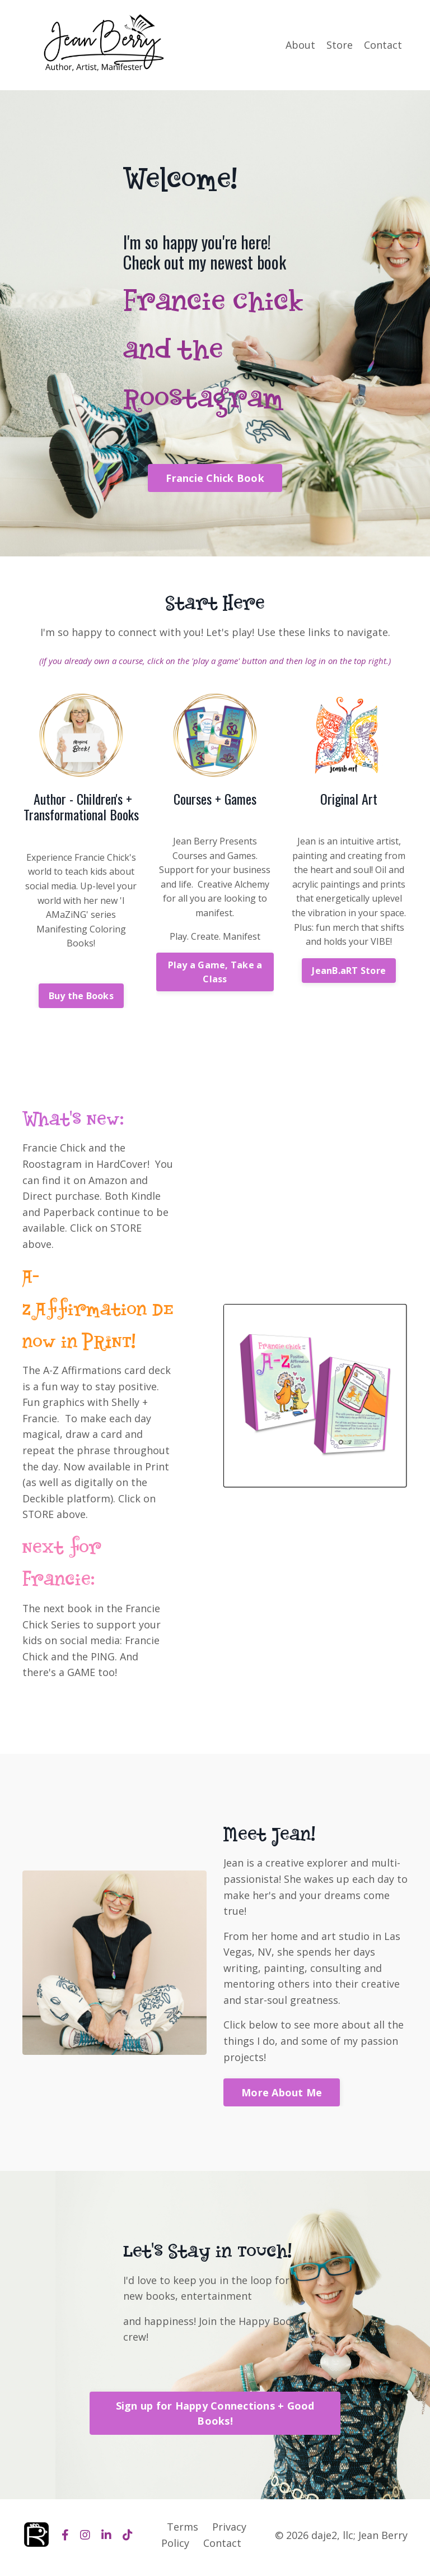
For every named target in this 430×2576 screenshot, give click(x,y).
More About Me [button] (281, 2096)
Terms (182, 2531)
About (300, 44)
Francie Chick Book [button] (215, 478)
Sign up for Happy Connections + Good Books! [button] (215, 2418)
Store (339, 44)
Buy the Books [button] (81, 995)
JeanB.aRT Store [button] (349, 970)
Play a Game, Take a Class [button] (215, 971)
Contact (383, 44)
